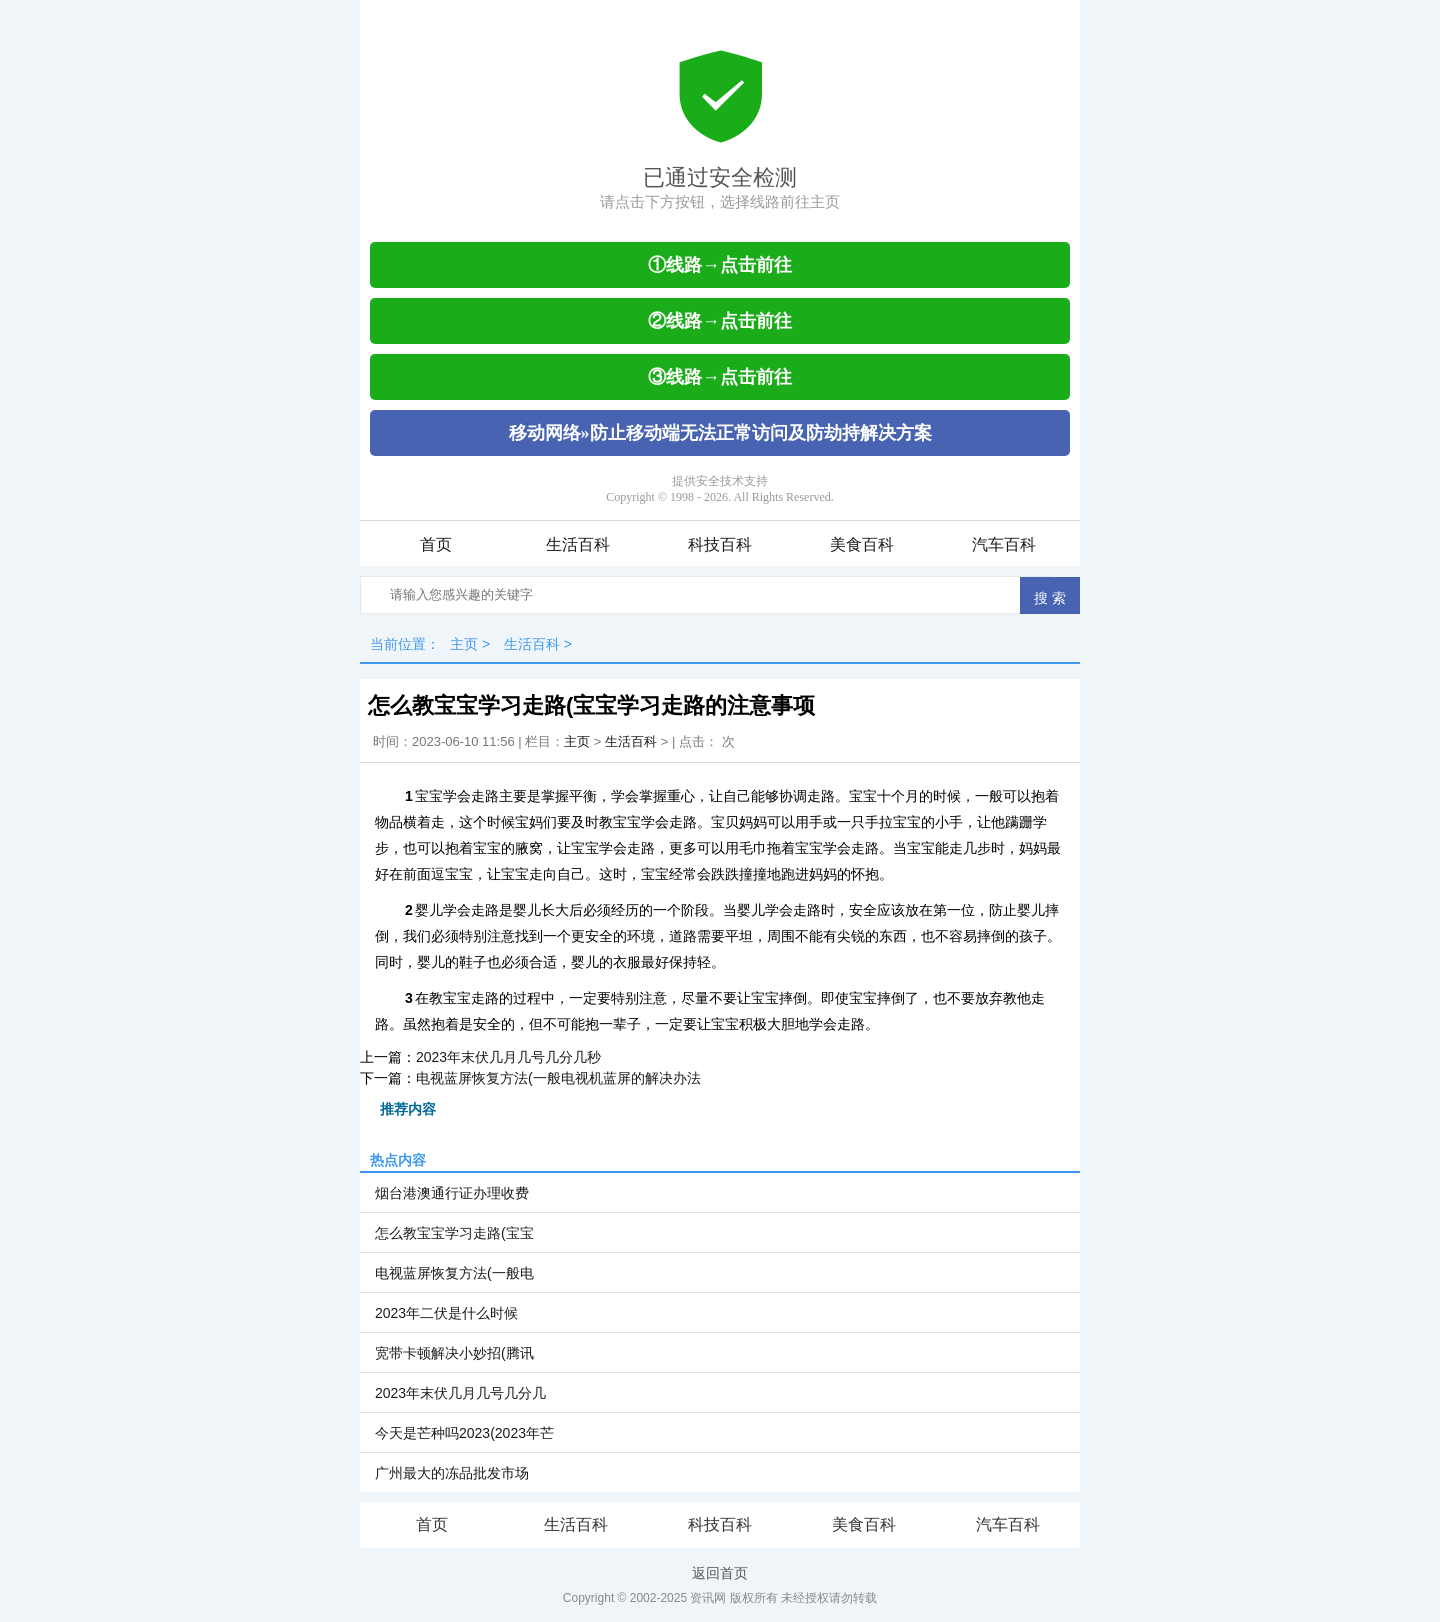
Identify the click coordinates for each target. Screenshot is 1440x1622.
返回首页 (720, 1573)
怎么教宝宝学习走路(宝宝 (454, 1233)
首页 (436, 544)
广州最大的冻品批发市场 (452, 1473)
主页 (464, 644)
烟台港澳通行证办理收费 (452, 1193)
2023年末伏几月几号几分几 (460, 1393)
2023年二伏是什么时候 (446, 1313)
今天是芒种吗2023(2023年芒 (464, 1433)
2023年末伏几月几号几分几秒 (508, 1057)
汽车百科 (1004, 544)
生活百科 (578, 544)
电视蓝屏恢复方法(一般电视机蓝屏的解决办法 (558, 1078)
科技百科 (720, 544)
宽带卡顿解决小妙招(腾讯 (454, 1353)
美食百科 (862, 544)
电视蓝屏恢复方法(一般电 (454, 1273)
